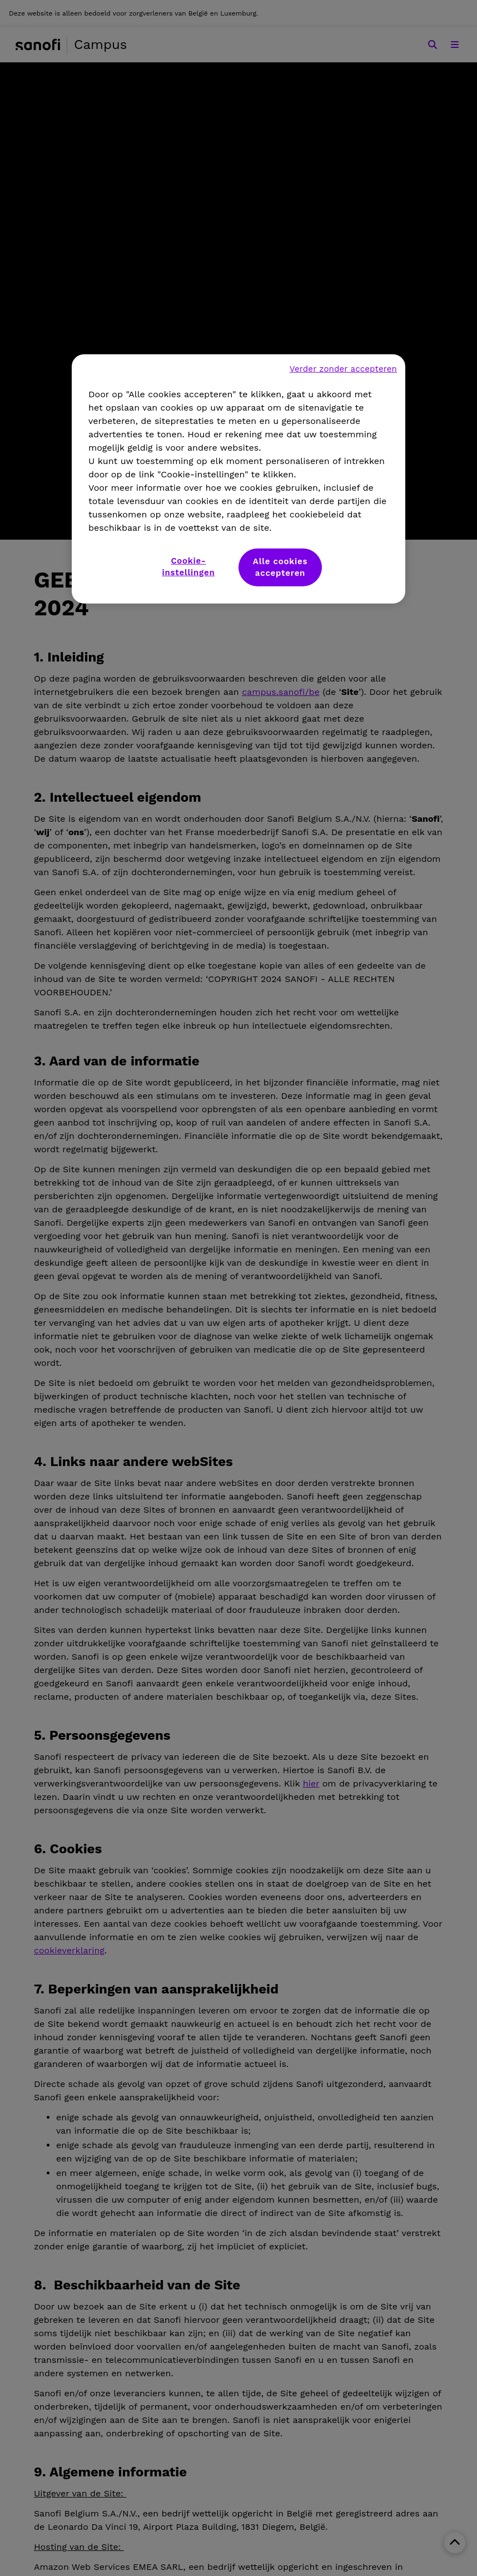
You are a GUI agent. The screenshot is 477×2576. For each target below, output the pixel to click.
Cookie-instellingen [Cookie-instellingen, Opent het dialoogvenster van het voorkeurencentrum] (188, 566)
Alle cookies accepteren (280, 567)
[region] (238, 478)
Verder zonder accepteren (343, 368)
